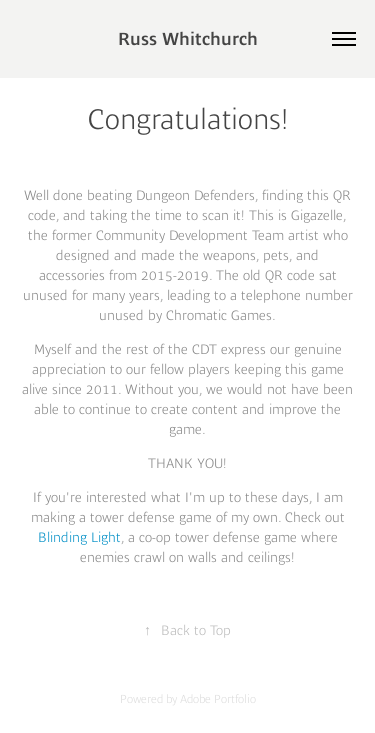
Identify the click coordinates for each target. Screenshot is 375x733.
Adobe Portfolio (218, 699)
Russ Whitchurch (188, 39)
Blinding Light (79, 537)
